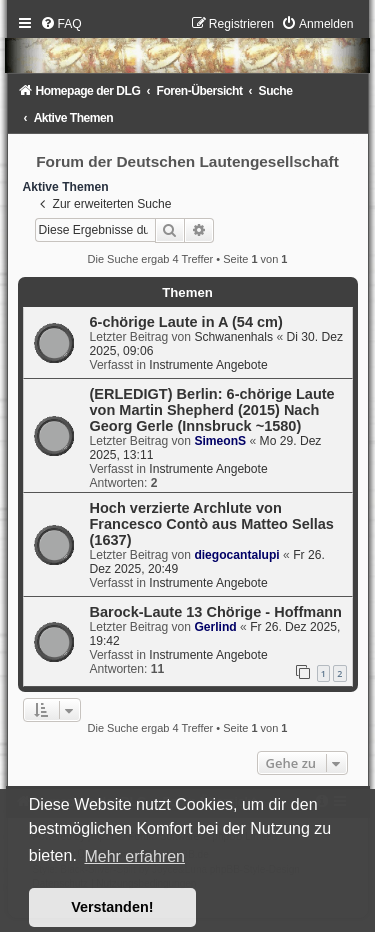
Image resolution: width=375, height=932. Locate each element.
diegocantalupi (236, 555)
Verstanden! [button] (112, 907)
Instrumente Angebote (208, 365)
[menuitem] (61, 24)
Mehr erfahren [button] (134, 856)
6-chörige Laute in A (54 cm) (186, 322)
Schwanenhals (233, 337)
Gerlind (215, 627)
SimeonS (220, 441)
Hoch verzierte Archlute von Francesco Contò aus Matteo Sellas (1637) (212, 524)
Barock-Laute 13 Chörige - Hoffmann (216, 612)
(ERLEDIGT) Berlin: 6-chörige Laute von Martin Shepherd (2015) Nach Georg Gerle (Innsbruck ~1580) (212, 410)
